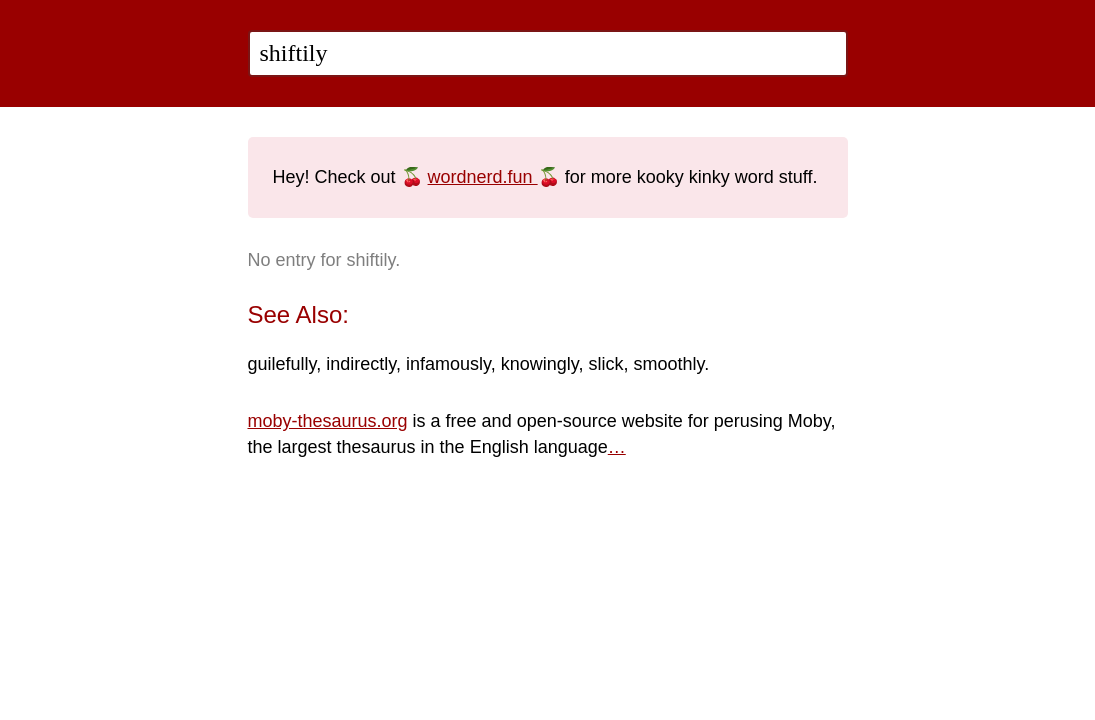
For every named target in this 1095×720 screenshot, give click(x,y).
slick (605, 364)
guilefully (282, 364)
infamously (448, 364)
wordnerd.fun (483, 177)
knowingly (540, 364)
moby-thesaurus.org (328, 421)
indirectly (361, 364)
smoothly (668, 364)
